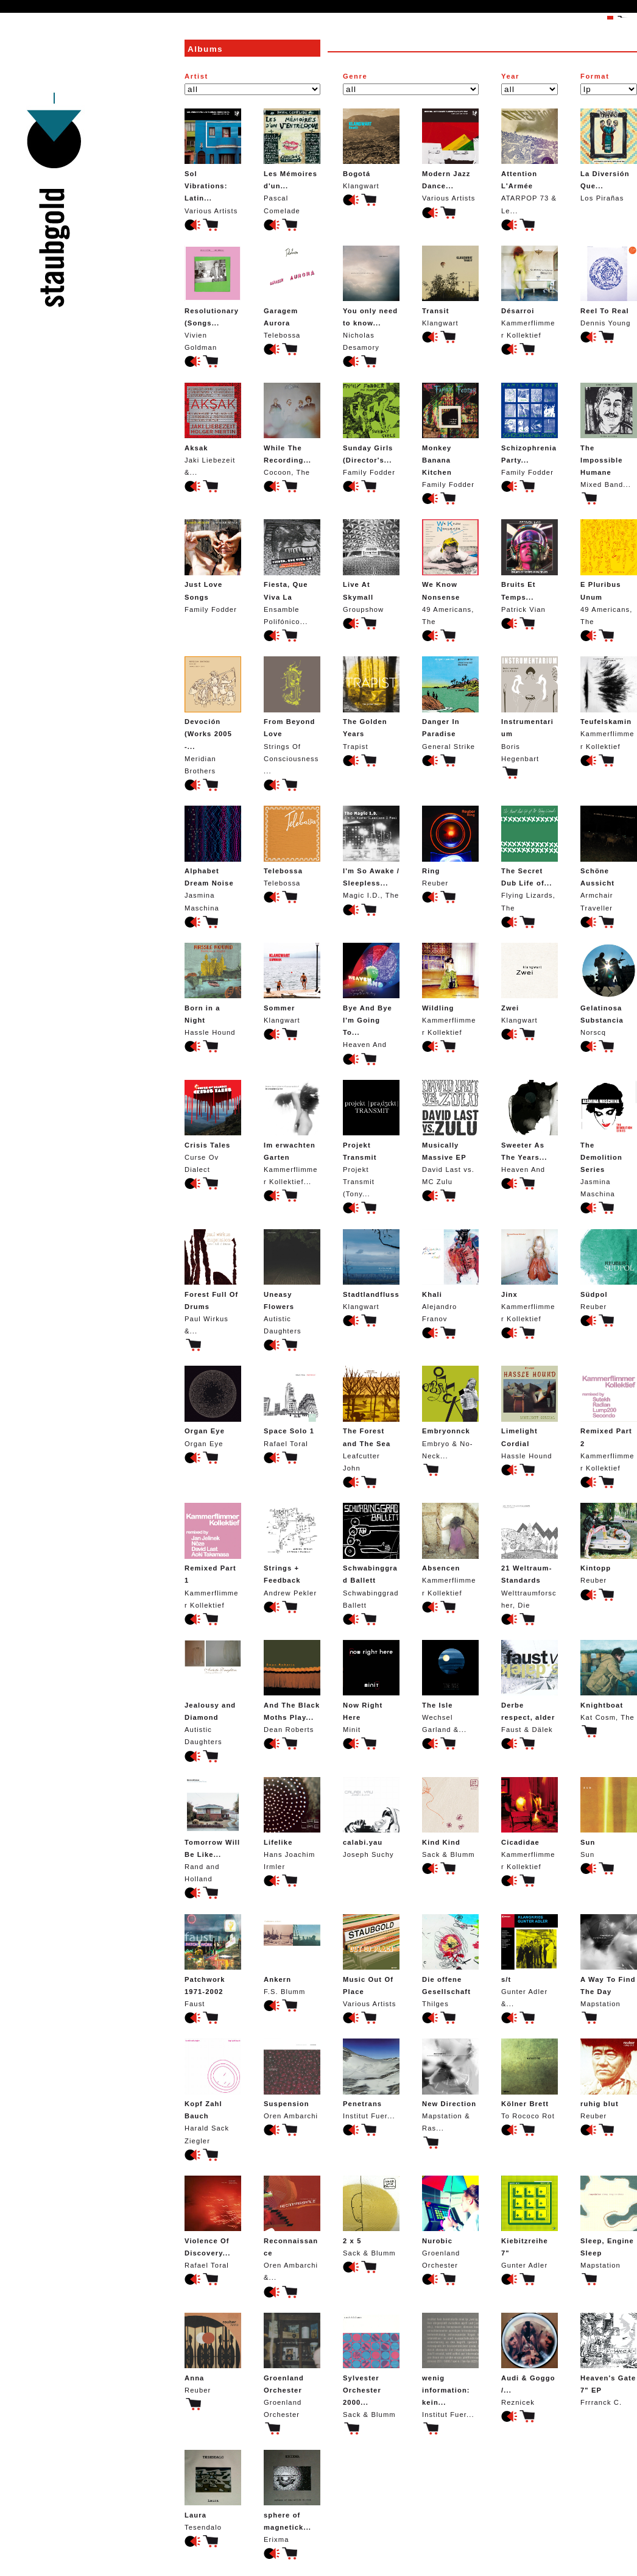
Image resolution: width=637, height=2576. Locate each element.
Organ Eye (213, 1406)
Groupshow (371, 565)
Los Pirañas (608, 155)
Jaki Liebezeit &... (213, 429)
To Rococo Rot (529, 2079)
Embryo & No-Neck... (450, 1412)
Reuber (450, 846)
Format (595, 76)
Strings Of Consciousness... (292, 715)
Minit (371, 1686)
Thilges (450, 1960)
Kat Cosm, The (608, 1680)
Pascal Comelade (292, 161)
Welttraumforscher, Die (529, 1555)
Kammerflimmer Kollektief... (292, 1132)
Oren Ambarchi (292, 2079)
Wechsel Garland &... (450, 1686)
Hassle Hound (213, 989)
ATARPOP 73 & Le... (529, 161)
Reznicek (529, 2359)
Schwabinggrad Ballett (371, 1555)
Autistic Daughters (292, 1282)
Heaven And (371, 995)
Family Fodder (371, 429)
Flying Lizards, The (529, 858)
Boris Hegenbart (529, 709)
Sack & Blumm (450, 1817)
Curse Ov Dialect (213, 1126)
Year (510, 76)
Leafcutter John (371, 1418)
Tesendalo (213, 2490)
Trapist (371, 703)
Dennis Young (608, 286)
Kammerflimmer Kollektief (529, 292)
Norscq (608, 989)
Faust (213, 1960)
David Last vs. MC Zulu (450, 1132)
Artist (196, 76)
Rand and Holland (213, 1829)
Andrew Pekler (292, 1549)
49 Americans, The (450, 572)
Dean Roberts (292, 1686)
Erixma (292, 2496)
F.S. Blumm (292, 1954)
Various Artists (213, 161)
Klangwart (371, 149)
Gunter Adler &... (529, 1960)
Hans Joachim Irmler (292, 1823)
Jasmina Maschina (213, 858)
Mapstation (608, 1960)
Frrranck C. (608, 2359)
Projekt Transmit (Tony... (371, 1139)
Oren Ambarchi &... (292, 2228)
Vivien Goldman (213, 298)
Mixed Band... (608, 435)
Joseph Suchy (371, 1817)
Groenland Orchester (450, 2222)
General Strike (450, 703)
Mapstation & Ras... (450, 2085)
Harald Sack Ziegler (213, 2091)
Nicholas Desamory (371, 298)
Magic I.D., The (371, 852)
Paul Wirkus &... (213, 1282)
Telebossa (292, 292)
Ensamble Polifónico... (292, 572)
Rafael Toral (292, 1406)
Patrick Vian (529, 565)
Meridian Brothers (213, 715)
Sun (608, 1817)
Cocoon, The (292, 429)
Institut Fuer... (371, 2079)
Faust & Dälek (529, 1686)
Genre (355, 76)
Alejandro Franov (450, 1275)
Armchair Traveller (608, 858)
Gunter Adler (529, 2222)
